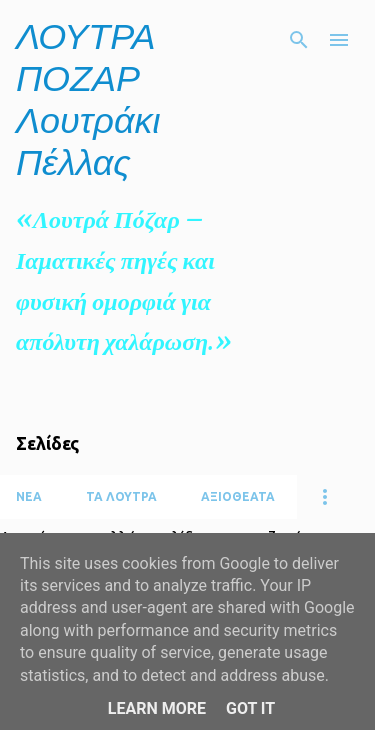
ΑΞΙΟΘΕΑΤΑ (238, 496)
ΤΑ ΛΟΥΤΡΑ (121, 496)
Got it (250, 708)
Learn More (157, 708)
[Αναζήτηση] (299, 40)
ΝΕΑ (29, 496)
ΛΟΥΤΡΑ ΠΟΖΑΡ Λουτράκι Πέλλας (88, 99)
